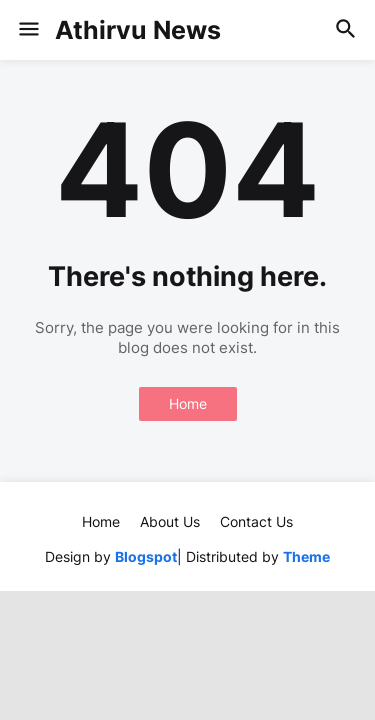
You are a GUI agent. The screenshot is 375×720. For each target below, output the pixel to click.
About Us (170, 521)
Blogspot (146, 556)
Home (188, 403)
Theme (306, 556)
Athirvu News (138, 30)
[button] (27, 30)
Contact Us (256, 521)
